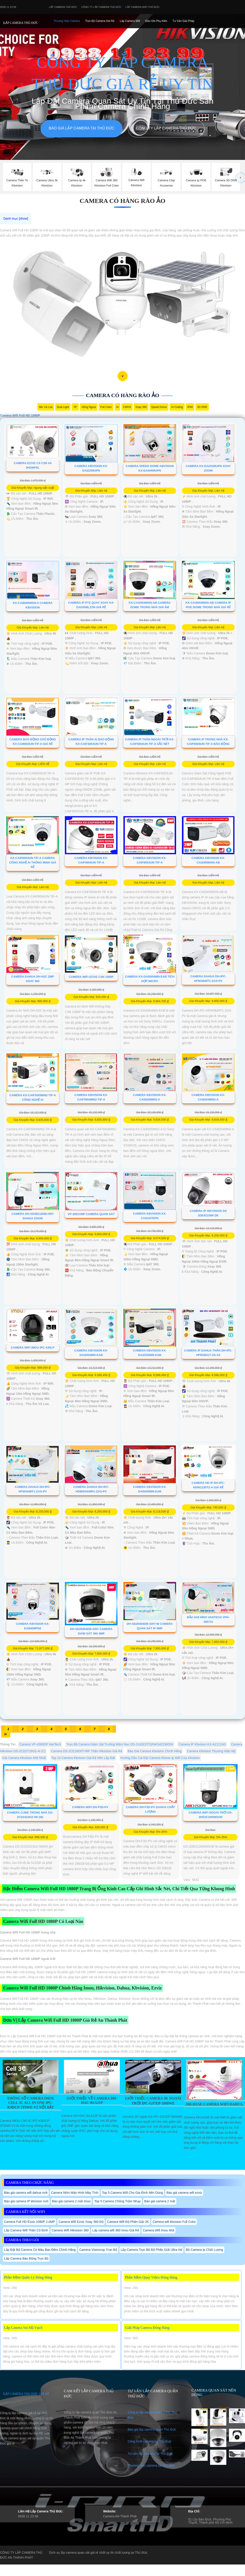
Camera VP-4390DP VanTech (40, 1744)
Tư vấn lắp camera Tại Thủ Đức (150, 2453)
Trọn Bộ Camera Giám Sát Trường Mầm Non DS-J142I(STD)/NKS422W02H (119, 1744)
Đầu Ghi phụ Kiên (156, 21)
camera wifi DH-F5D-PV (90, 1807)
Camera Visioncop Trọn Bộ (98, 2249)
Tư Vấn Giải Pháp (183, 21)
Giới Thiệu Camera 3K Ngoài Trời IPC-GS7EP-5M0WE (153, 2100)
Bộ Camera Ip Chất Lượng (204, 2249)
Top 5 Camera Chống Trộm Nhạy (117, 2201)
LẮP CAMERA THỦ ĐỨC (20, 23)
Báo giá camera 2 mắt (159, 2201)
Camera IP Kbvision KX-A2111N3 (202, 1744)
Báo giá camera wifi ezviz (184, 2192)
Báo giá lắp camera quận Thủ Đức (152, 2429)
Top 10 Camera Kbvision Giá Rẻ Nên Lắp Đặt (83, 1758)
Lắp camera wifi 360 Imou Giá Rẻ (115, 2230)
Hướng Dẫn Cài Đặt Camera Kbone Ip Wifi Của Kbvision (160, 1758)
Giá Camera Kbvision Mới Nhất (24, 1758)
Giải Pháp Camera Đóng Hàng (147, 2328)
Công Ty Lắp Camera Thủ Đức (101, 7)
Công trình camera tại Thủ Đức (149, 2441)
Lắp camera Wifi (130, 21)
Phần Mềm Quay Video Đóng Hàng (151, 2277)
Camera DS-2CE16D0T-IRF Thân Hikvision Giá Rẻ (86, 1751)
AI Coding (177, 407)
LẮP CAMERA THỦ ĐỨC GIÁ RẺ (26, 2394)
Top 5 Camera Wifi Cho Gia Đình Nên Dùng (132, 2192)
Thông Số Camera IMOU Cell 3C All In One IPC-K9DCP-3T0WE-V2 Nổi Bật (30, 2102)
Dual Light (63, 407)
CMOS (127, 407)
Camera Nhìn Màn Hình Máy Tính (74, 2192)
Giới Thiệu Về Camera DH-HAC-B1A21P (92, 2100)
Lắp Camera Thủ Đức (63, 7)
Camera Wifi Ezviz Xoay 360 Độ (81, 2222)
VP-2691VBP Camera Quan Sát (91, 1214)
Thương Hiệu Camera (67, 21)
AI (117, 407)
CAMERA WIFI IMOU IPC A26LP (32, 1347)
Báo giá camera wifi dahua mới (26, 2192)
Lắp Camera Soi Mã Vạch (23, 2328)
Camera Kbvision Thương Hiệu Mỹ (211, 1751)
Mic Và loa (45, 407)
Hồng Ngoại (89, 407)
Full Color (106, 407)
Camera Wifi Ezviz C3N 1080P (91, 976)
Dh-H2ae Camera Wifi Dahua (214, 2104)
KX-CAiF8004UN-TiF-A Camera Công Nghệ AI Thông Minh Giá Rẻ (32, 862)
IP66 (190, 407)
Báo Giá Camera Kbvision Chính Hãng (155, 1751)
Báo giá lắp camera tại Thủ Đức (81, 128)
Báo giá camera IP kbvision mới (26, 2201)
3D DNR (202, 407)
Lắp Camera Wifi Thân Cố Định (26, 2230)
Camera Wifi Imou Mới (158, 2230)
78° (75, 407)
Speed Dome (159, 407)
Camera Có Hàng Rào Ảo (122, 200)
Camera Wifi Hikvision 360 (70, 2230)
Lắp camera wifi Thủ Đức (142, 7)
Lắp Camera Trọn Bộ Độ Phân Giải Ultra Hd (151, 2249)
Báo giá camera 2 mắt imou (71, 2201)
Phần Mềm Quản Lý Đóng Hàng (28, 2277)
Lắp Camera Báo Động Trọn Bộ (26, 2258)
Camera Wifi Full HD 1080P (20, 415)
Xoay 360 (141, 407)
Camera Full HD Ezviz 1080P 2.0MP (29, 2222)
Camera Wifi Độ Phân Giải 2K (128, 2222)
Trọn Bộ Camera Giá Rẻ (99, 21)
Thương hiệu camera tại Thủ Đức (151, 2465)
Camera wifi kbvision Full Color (174, 2222)
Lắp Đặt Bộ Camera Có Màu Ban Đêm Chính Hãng (40, 2249)
